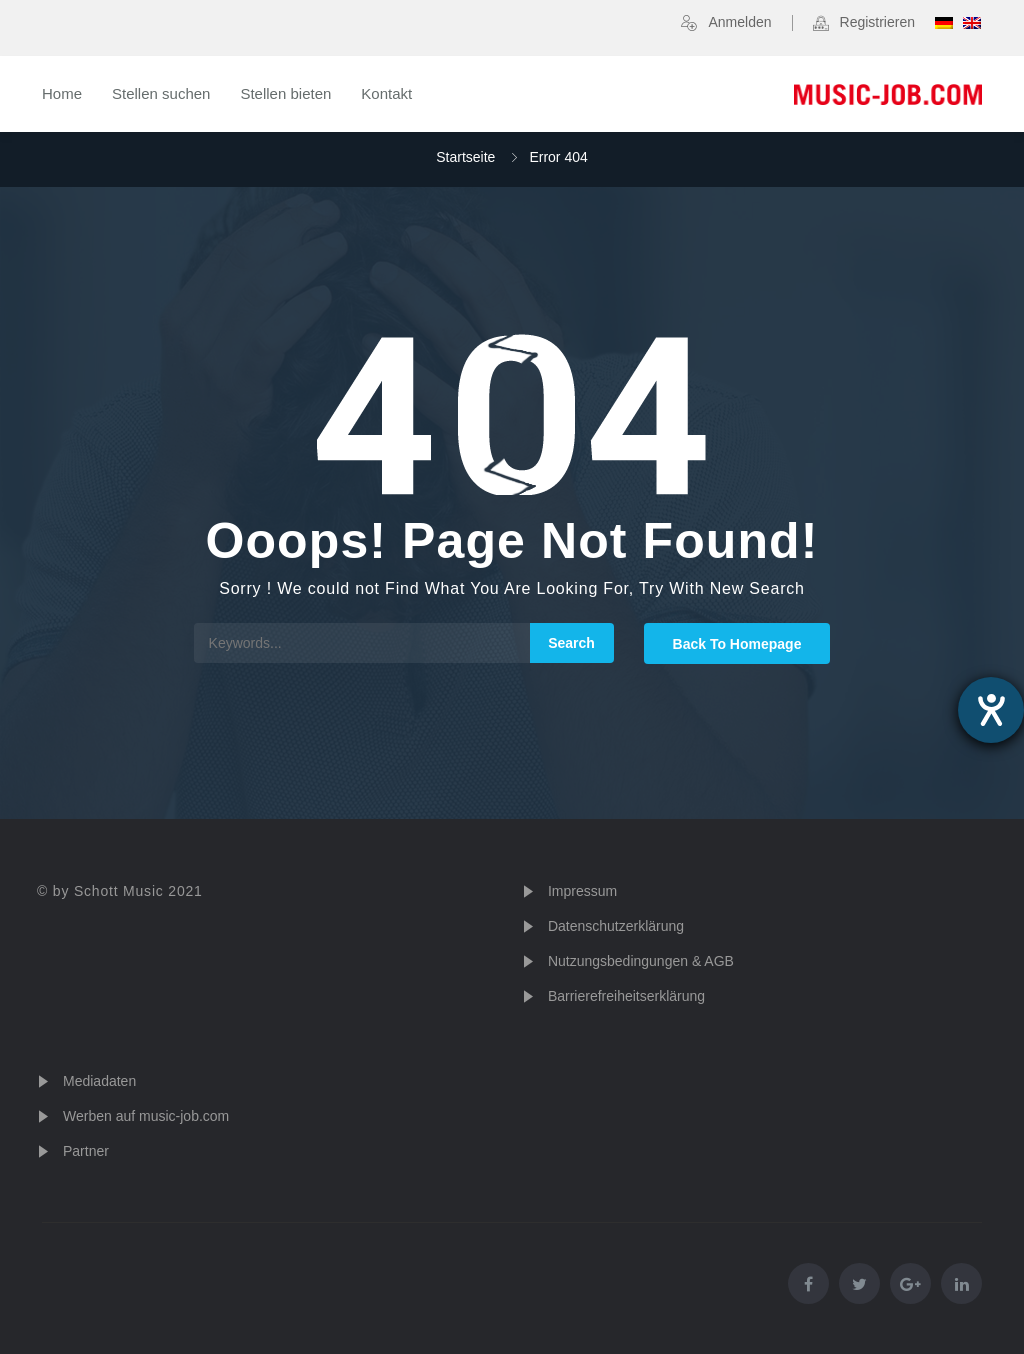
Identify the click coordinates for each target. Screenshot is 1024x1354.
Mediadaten (99, 1081)
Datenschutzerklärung (616, 926)
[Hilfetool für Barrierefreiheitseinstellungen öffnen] (991, 710)
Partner (86, 1151)
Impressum (582, 891)
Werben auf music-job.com (146, 1116)
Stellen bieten (285, 93)
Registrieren (877, 22)
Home (62, 93)
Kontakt (386, 93)
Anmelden (739, 22)
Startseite (465, 157)
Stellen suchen (161, 93)
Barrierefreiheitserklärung (626, 996)
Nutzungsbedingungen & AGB (641, 961)
